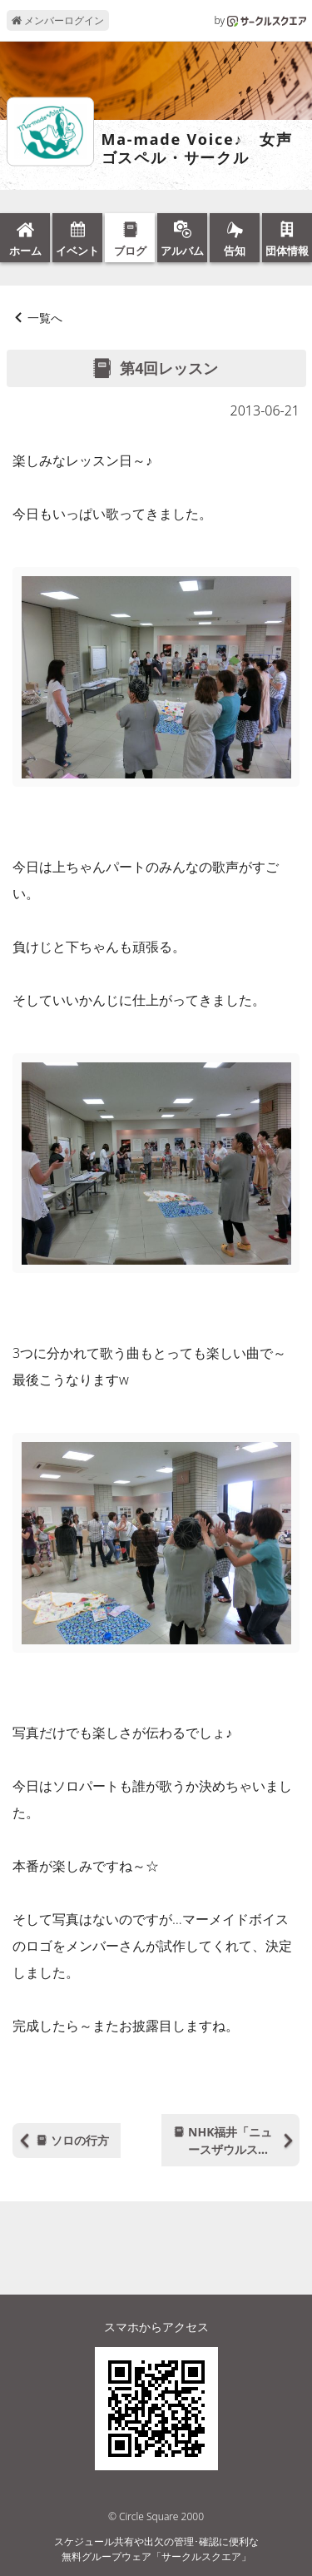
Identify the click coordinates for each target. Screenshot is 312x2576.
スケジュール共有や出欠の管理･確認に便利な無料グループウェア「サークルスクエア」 (156, 2549)
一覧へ (44, 318)
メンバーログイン (58, 20)
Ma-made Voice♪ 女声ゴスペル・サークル (197, 149)
